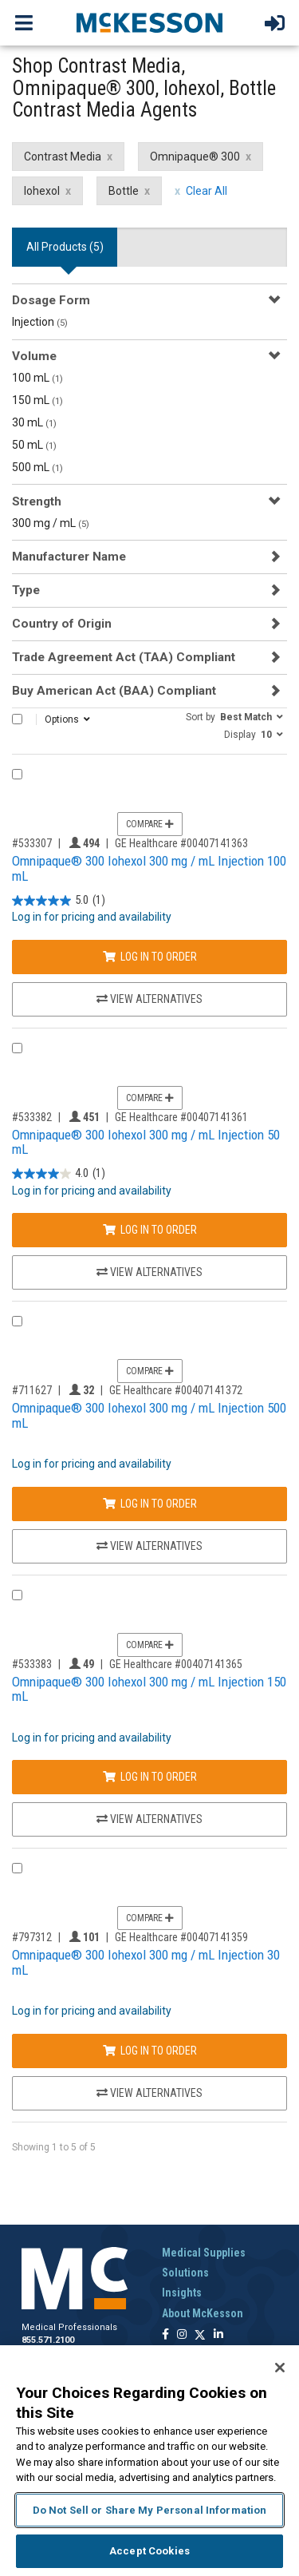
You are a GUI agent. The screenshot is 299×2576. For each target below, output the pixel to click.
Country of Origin (62, 623)
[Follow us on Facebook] (165, 2335)
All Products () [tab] (65, 246)
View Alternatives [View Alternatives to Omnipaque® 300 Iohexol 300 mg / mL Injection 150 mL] (149, 1819)
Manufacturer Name (69, 556)
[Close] (279, 2367)
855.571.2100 (48, 2340)
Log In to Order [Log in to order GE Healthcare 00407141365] (150, 1776)
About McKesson (202, 2313)
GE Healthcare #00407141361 (181, 1117)
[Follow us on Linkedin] (218, 2335)
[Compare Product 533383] (17, 1595)
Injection (40, 321)
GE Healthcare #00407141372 (175, 1390)
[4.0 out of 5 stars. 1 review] (58, 1174)
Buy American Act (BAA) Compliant (114, 691)
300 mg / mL (50, 523)
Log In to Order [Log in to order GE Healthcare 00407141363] (150, 956)
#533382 (32, 1117)
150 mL (37, 400)
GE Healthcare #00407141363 (181, 843)
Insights (182, 2292)
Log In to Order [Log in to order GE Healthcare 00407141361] (150, 1229)
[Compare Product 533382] (17, 1048)
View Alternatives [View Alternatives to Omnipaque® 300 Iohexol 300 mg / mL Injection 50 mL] (149, 1272)
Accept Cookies (149, 2551)
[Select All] (17, 719)
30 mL (34, 422)
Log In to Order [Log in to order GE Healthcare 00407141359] (150, 2050)
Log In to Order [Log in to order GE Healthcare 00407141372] (150, 1503)
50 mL (34, 444)
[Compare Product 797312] (17, 1868)
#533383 (32, 1664)
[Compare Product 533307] (17, 774)
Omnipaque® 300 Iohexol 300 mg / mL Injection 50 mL (146, 1142)
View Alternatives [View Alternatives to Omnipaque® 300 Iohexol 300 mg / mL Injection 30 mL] (149, 2093)
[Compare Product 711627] (17, 1321)
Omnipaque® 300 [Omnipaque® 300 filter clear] (195, 156)
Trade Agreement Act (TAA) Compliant (123, 657)
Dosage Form (51, 300)
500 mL (37, 467)
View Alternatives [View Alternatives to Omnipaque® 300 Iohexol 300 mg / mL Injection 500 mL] (149, 1546)
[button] (234, 716)
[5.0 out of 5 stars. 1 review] (58, 900)
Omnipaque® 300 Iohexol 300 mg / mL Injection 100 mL (149, 868)
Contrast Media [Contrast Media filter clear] (62, 156)
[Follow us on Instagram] (182, 2335)
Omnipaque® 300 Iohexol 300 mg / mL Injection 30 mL (146, 1962)
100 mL (37, 377)
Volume (34, 356)
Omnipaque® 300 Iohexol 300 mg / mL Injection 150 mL (149, 1689)
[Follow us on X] (200, 2335)
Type (26, 590)
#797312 (32, 1937)
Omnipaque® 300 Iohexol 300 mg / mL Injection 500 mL (149, 1415)
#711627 (32, 1390)
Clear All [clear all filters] (206, 190)
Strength (36, 501)
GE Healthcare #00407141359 (181, 1937)
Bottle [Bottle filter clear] (123, 190)
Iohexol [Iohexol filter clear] (42, 190)
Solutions (185, 2272)
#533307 (32, 843)
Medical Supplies (204, 2252)
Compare (150, 824)
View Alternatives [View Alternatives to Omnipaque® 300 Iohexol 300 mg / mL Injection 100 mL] (149, 999)
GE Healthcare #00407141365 (175, 1664)
